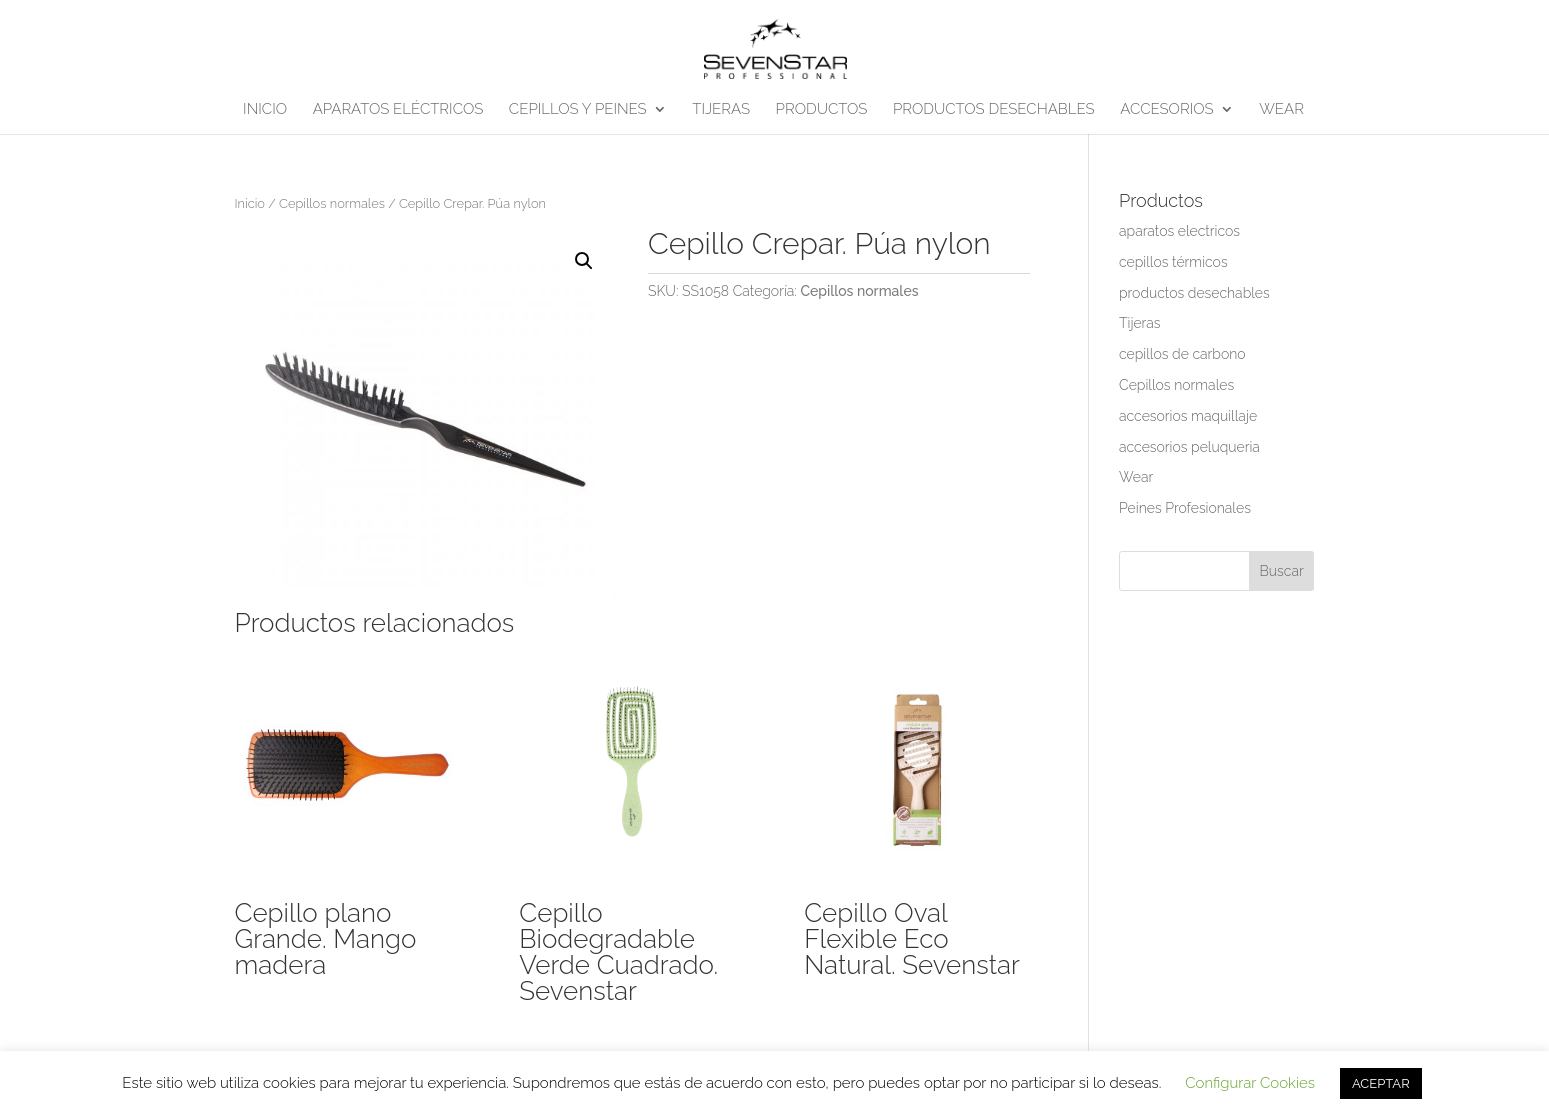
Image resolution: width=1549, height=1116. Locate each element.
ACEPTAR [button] (1381, 1083)
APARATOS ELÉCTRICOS (398, 110)
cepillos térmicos (1173, 262)
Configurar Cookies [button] (1250, 1083)
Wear (1136, 477)
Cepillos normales (332, 203)
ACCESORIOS (1166, 110)
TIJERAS (721, 110)
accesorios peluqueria (1189, 447)
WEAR (1281, 110)
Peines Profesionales (1185, 508)
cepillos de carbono (1182, 354)
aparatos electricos (1179, 231)
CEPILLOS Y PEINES (578, 110)
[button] (584, 261)
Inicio (250, 203)
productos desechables (1194, 293)
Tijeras (1139, 323)
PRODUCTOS (822, 110)
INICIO (265, 110)
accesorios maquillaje (1188, 416)
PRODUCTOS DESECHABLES (994, 110)
